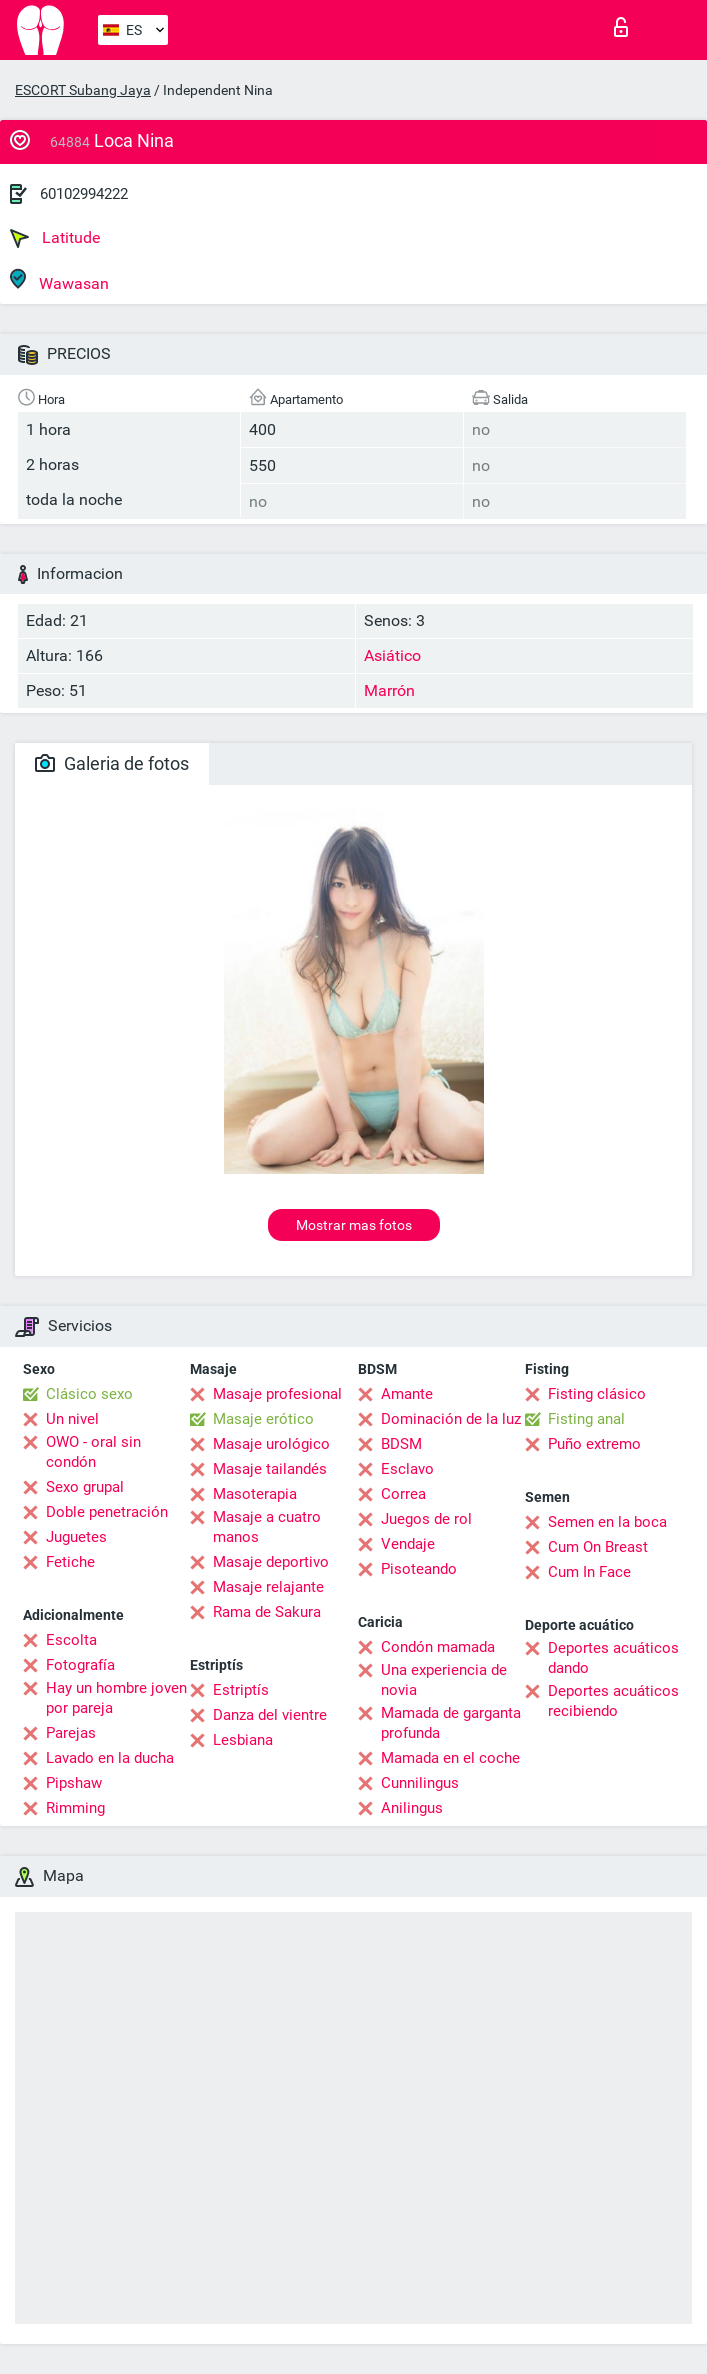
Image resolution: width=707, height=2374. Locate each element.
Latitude (55, 238)
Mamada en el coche (450, 1758)
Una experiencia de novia (444, 1680)
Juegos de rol (426, 1519)
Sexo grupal (85, 1487)
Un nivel (72, 1419)
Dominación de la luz (451, 1419)
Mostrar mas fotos (354, 1225)
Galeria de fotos (112, 763)
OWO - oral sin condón (93, 1452)
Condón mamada (438, 1647)
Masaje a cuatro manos (267, 1527)
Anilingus (412, 1808)
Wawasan (59, 280)
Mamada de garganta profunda (451, 1723)
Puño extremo (594, 1444)
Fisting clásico (597, 1394)
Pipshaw (74, 1783)
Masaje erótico (263, 1419)
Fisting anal (586, 1419)
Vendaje (408, 1544)
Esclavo (407, 1469)
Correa (403, 1494)
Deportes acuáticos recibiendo (613, 1701)
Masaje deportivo (271, 1562)
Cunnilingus (420, 1783)
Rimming (75, 1808)
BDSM (401, 1444)
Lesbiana (243, 1740)
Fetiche (70, 1562)
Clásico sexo (89, 1394)
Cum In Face (589, 1572)
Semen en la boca (607, 1522)
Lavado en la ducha (110, 1758)
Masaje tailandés (270, 1469)
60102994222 (84, 194)
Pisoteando (419, 1569)
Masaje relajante (268, 1587)
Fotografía (80, 1665)
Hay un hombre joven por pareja (116, 1698)
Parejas (71, 1733)
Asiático (392, 655)
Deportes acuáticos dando (613, 1658)
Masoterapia (255, 1494)
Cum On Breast (598, 1547)
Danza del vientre (270, 1715)
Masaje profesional (277, 1394)
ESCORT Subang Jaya (83, 90)
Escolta (71, 1640)
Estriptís (241, 1690)
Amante (407, 1394)
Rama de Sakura (267, 1612)
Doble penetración (107, 1512)
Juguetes (76, 1537)
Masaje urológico (271, 1444)
